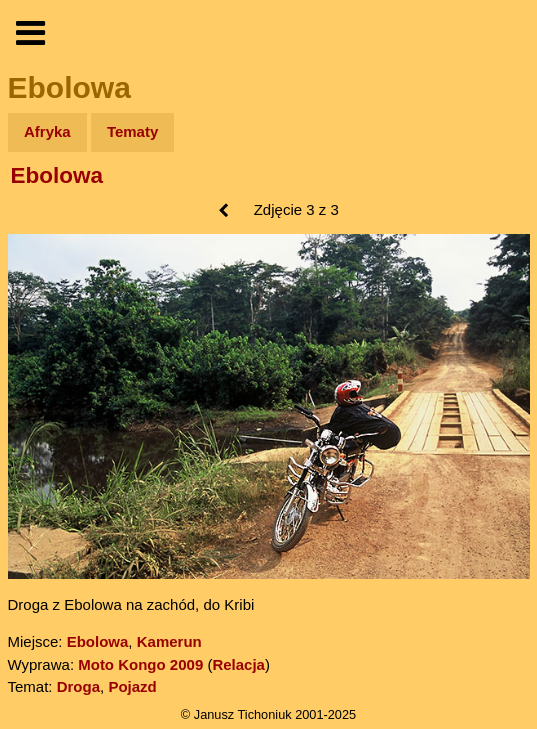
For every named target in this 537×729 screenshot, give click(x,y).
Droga (78, 686)
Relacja (238, 664)
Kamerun (169, 641)
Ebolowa (57, 175)
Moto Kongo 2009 (140, 664)
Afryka (47, 131)
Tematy (132, 131)
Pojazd (132, 686)
